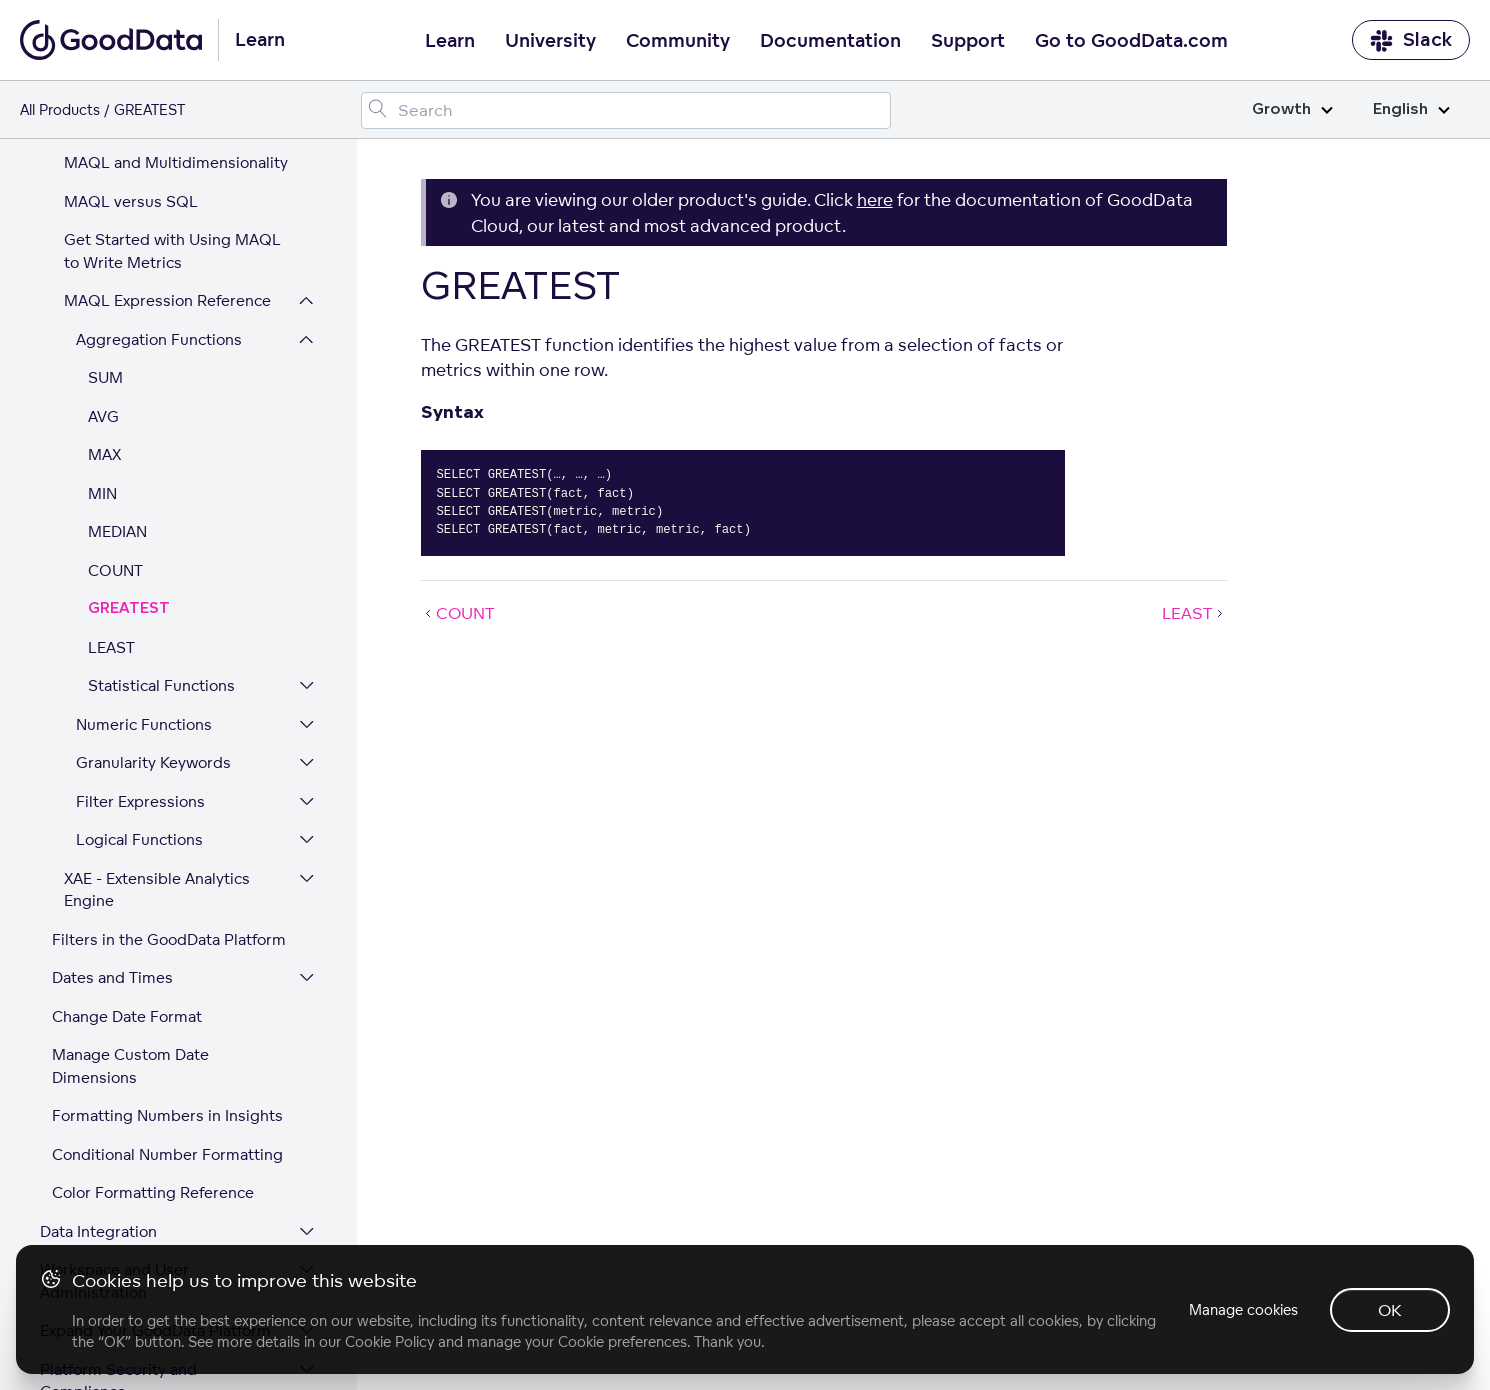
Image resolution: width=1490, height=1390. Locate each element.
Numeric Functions (144, 522)
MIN (102, 291)
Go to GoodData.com (1131, 41)
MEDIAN (117, 329)
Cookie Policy (389, 1341)
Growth (1292, 109)
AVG (103, 214)
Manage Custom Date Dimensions (130, 864)
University (550, 41)
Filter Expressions (140, 599)
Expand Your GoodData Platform (155, 1128)
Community (678, 41)
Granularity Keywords (153, 560)
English (1411, 109)
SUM (105, 175)
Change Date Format (127, 814)
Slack (1411, 40)
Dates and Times (112, 775)
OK (1390, 1310)
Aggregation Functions (159, 137)
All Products (60, 109)
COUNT (115, 368)
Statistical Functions (161, 483)
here (875, 199)
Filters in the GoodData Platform (169, 737)
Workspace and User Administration (114, 1079)
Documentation (830, 41)
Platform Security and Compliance (118, 1179)
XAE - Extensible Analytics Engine (157, 688)
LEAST (111, 445)
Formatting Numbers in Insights (167, 913)
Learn (450, 41)
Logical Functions (139, 637)
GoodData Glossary (110, 1228)
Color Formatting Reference (153, 990)
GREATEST (129, 406)
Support (968, 41)
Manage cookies (1243, 1309)
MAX (104, 252)
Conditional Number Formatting (167, 952)
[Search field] (626, 110)
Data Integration (98, 1029)
